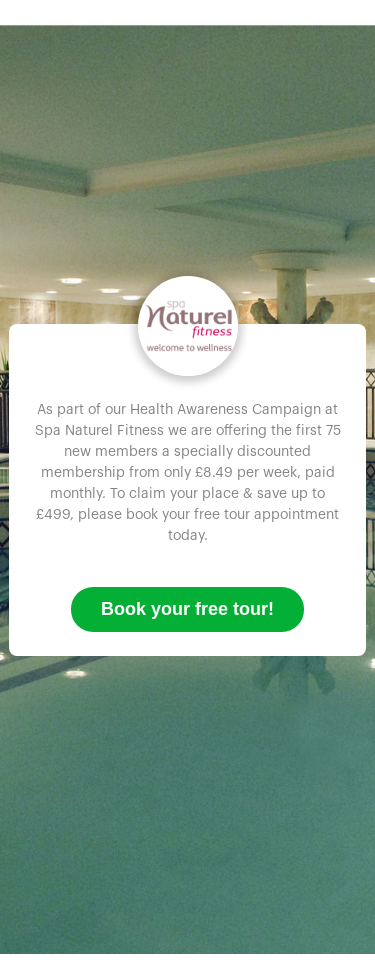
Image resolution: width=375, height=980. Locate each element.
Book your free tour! (187, 609)
